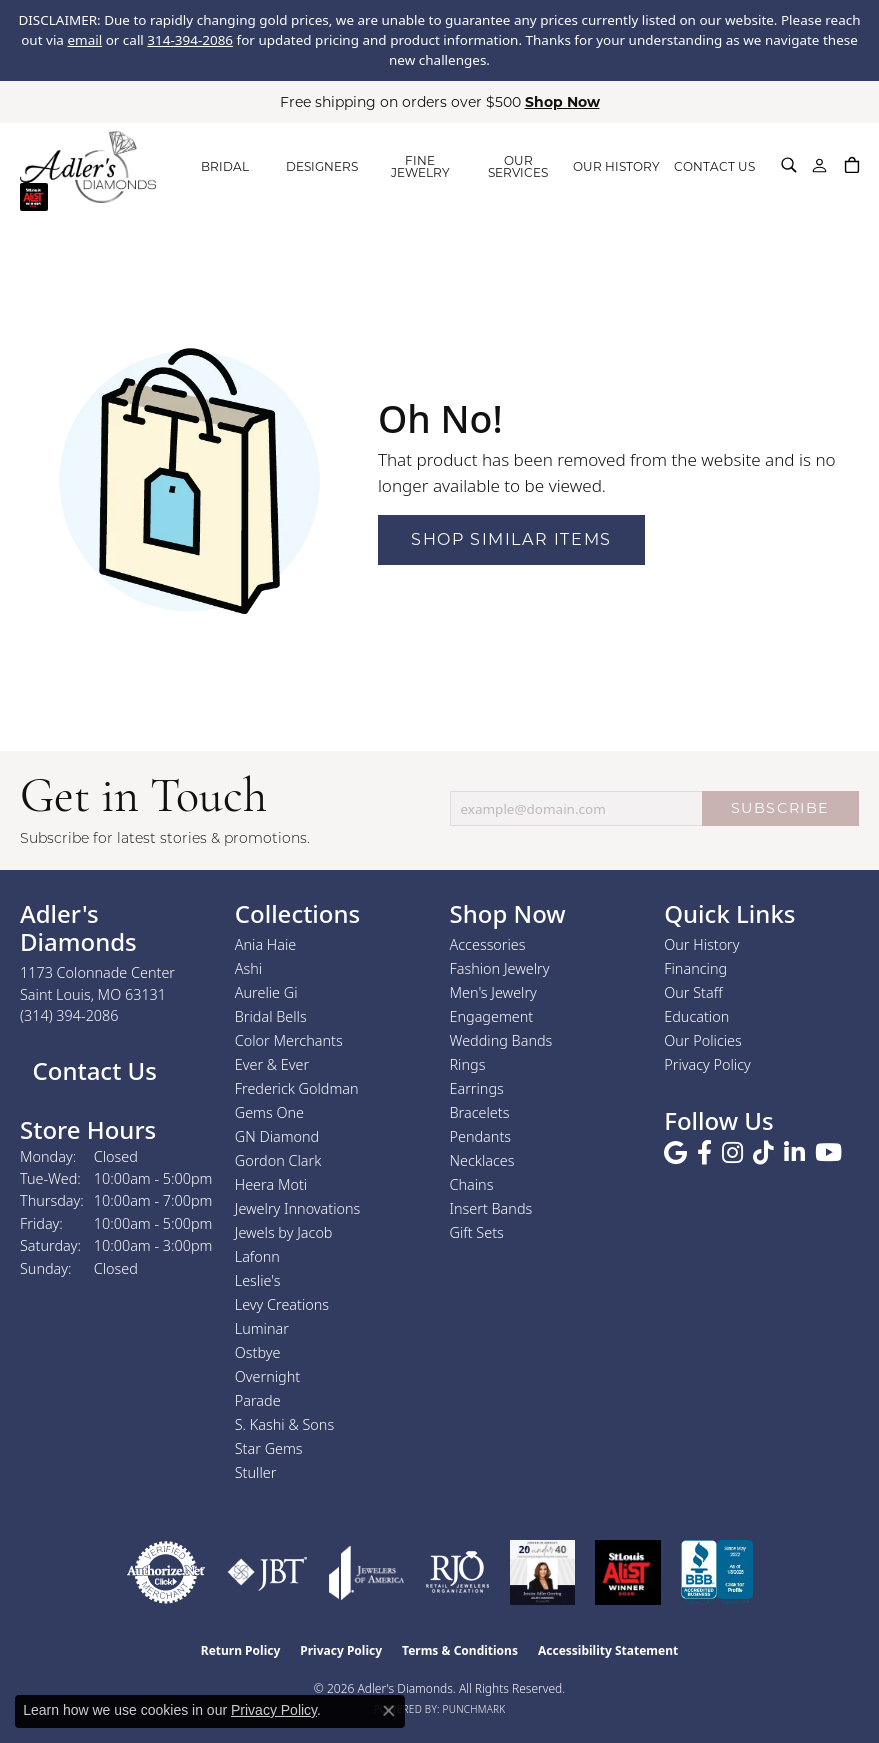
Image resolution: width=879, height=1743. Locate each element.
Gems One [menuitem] (269, 1112)
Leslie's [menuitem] (258, 1280)
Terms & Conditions (460, 1650)
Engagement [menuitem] (492, 1016)
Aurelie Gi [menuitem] (266, 992)
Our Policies (703, 1040)
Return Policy (241, 1650)
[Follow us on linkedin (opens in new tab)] (794, 1153)
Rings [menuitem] (468, 1064)
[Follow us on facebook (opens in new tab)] (704, 1153)
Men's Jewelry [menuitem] (493, 992)
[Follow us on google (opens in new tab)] (675, 1153)
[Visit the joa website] (367, 1572)
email (84, 40)
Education (696, 1016)
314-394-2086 (190, 40)
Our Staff (693, 992)
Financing (695, 968)
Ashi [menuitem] (248, 968)
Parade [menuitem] (258, 1400)
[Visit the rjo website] (457, 1572)
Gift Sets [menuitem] (477, 1232)
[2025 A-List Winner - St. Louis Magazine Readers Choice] (628, 1572)
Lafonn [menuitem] (257, 1256)
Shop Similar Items (511, 539)
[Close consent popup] (389, 1711)
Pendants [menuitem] (481, 1136)
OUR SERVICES (518, 166)
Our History (701, 944)
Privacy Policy (707, 1064)
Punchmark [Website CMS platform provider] (474, 1709)
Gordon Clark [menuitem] (278, 1160)
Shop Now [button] (562, 102)
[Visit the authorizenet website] (166, 1572)
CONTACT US (714, 166)
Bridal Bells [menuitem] (271, 1016)
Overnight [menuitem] (267, 1376)
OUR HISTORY (616, 166)
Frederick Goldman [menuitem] (297, 1088)
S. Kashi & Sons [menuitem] (284, 1424)
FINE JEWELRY (420, 166)
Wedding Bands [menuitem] (501, 1040)
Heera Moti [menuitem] (271, 1184)
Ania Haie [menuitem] (266, 944)
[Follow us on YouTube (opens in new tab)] (828, 1153)
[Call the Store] (69, 1015)
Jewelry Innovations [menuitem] (298, 1208)
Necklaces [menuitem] (482, 1160)
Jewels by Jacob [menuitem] (284, 1232)
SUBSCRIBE (780, 808)
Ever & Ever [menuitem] (272, 1064)
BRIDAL (225, 166)
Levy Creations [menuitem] (282, 1304)
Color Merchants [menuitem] (289, 1040)
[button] (789, 165)
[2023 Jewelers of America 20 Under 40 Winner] (542, 1572)
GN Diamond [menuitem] (277, 1136)
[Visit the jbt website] (267, 1572)
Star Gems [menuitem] (269, 1448)
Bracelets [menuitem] (480, 1112)
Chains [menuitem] (472, 1184)
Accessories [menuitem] (488, 944)
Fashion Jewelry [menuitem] (500, 968)
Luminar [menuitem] (262, 1328)
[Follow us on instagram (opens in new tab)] (732, 1153)
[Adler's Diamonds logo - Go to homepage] (88, 167)
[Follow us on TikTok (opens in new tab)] (763, 1153)
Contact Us (91, 1070)
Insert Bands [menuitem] (491, 1208)
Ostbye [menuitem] (258, 1352)
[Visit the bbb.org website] (717, 1572)
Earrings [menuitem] (477, 1088)
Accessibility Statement (608, 1650)
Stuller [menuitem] (256, 1472)
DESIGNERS (322, 166)
